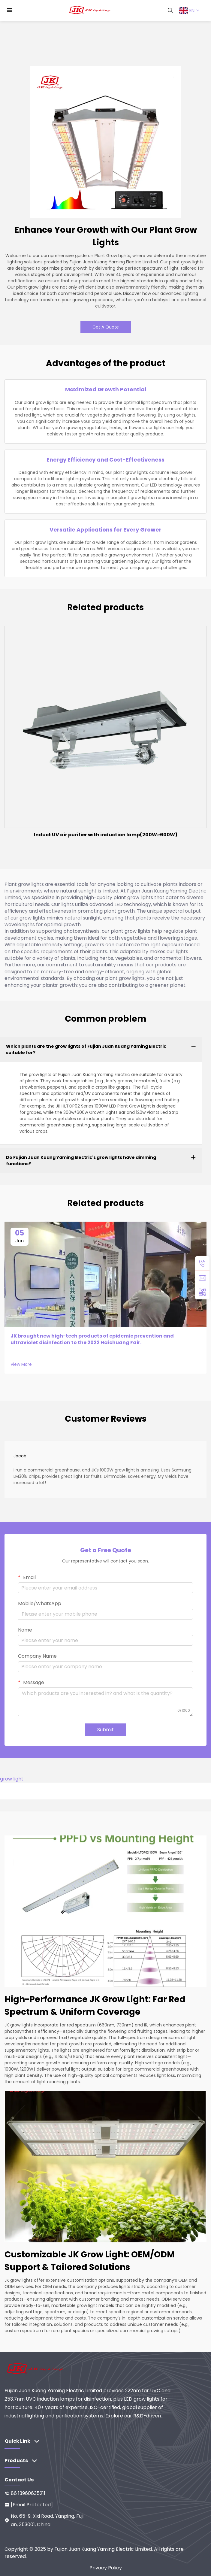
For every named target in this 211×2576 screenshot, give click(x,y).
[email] (202, 1278)
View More (21, 1364)
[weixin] (202, 1292)
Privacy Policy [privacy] (105, 2567)
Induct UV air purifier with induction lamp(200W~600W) (105, 835)
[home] (90, 10)
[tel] (202, 1263)
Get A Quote (105, 327)
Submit (105, 1729)
